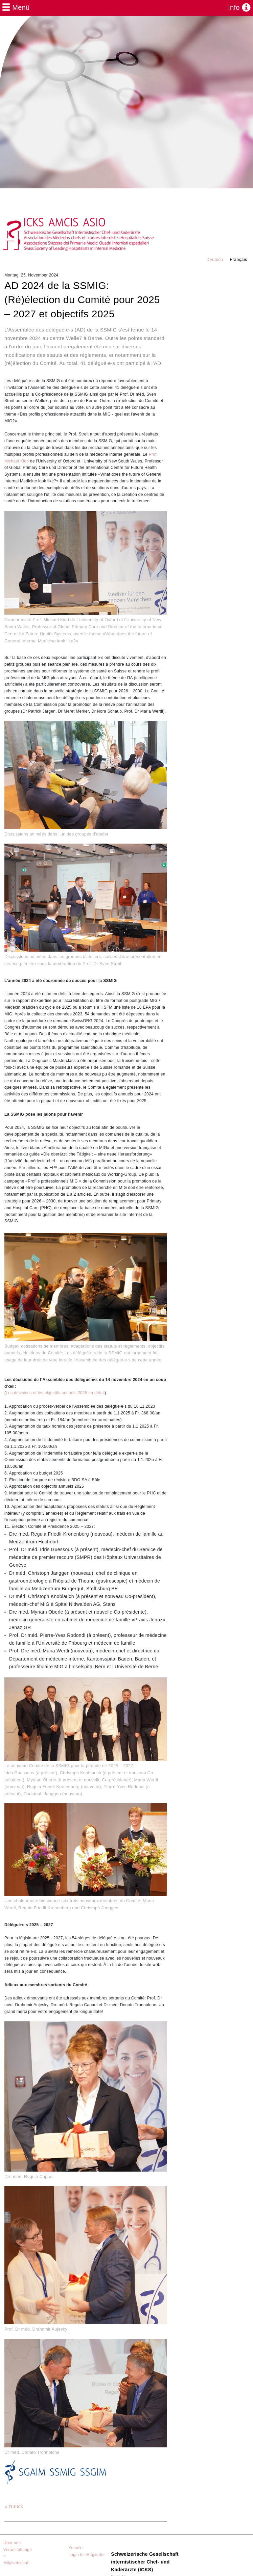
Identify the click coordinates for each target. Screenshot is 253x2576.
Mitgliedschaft (16, 2562)
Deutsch (214, 259)
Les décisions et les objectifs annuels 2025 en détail (55, 1392)
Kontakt (75, 2548)
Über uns (12, 2543)
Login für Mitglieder (86, 2554)
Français (238, 259)
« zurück (13, 2506)
